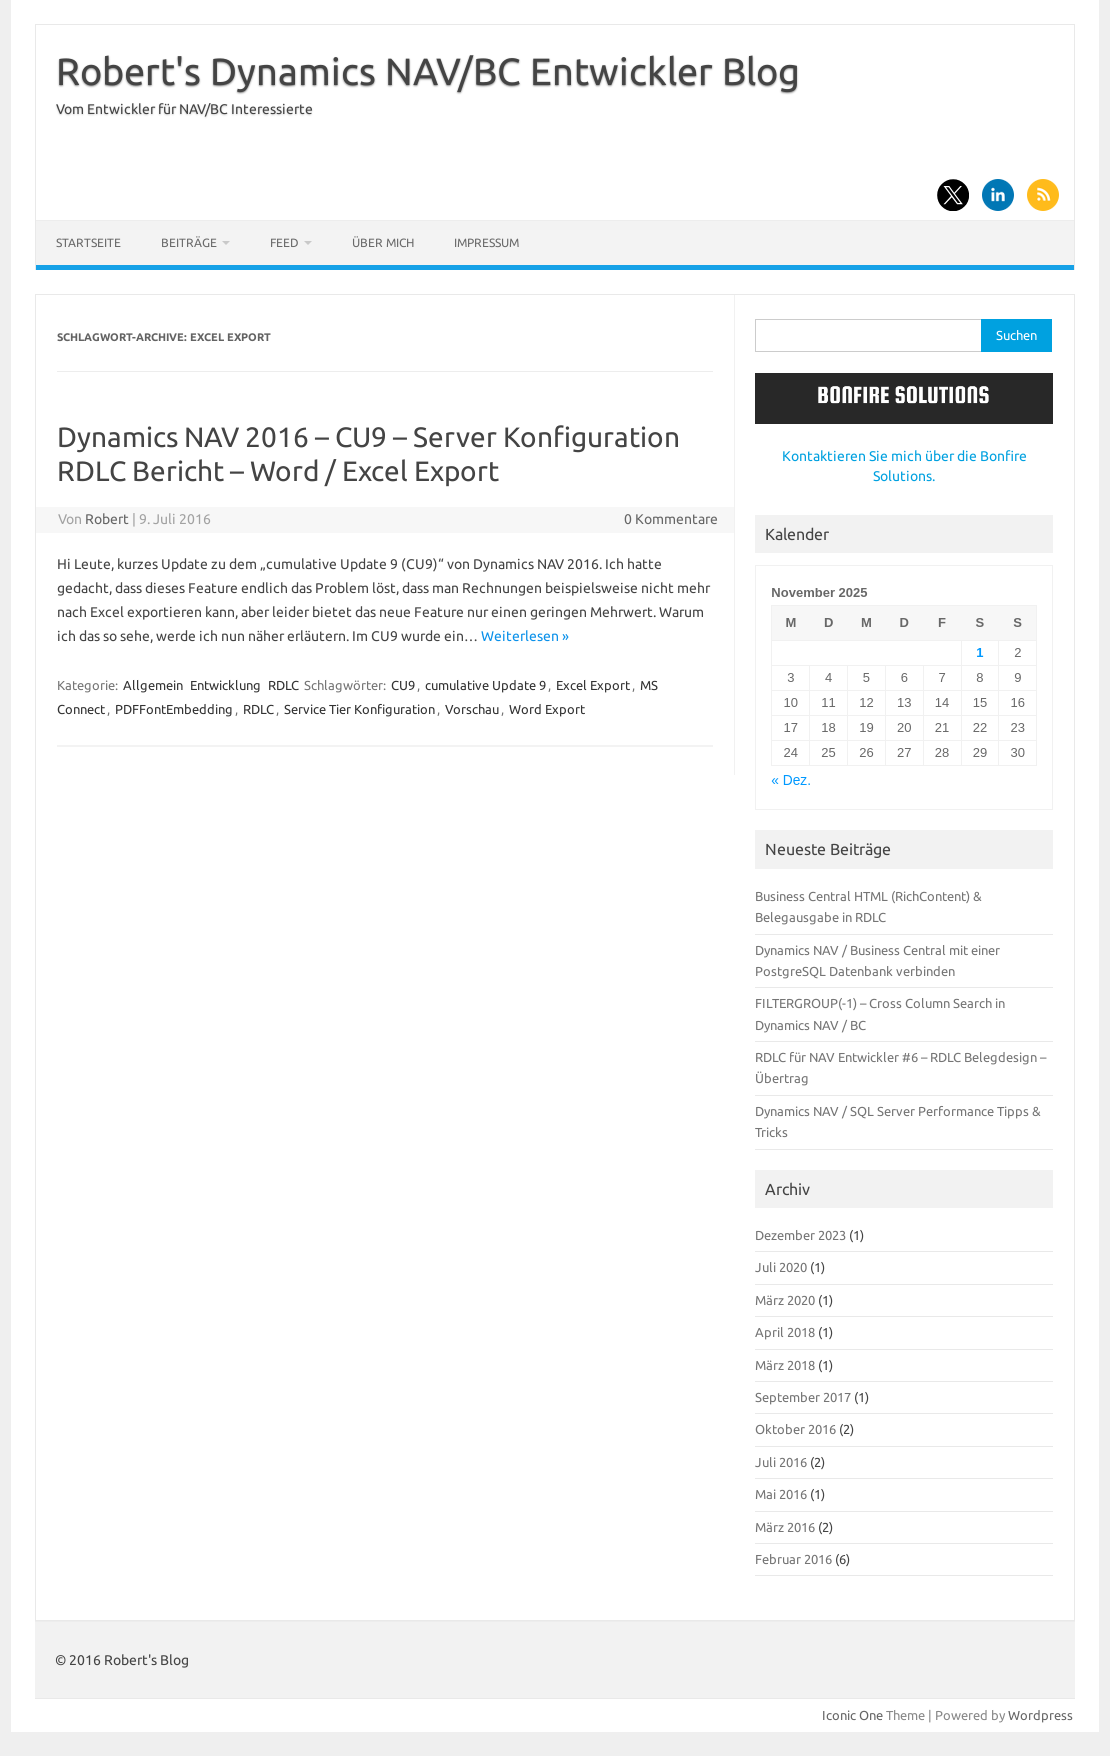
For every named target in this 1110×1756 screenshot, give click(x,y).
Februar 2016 (793, 1559)
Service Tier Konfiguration (359, 709)
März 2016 (785, 1527)
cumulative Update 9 (485, 685)
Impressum (486, 242)
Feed (284, 242)
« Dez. (791, 780)
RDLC (283, 685)
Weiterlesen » (525, 636)
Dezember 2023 (800, 1235)
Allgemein (153, 685)
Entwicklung (225, 685)
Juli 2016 (781, 1462)
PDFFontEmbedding (174, 709)
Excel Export (593, 685)
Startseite (88, 242)
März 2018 (785, 1365)
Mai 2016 (781, 1494)
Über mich (383, 242)
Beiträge (189, 242)
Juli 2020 (781, 1267)
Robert (107, 519)
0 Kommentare (671, 519)
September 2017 (803, 1397)
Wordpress (1040, 1715)
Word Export (547, 709)
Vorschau (472, 709)
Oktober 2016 (795, 1429)
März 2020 (785, 1300)
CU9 (403, 685)
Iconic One (852, 1715)
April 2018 (785, 1332)
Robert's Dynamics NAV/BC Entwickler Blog (428, 71)
